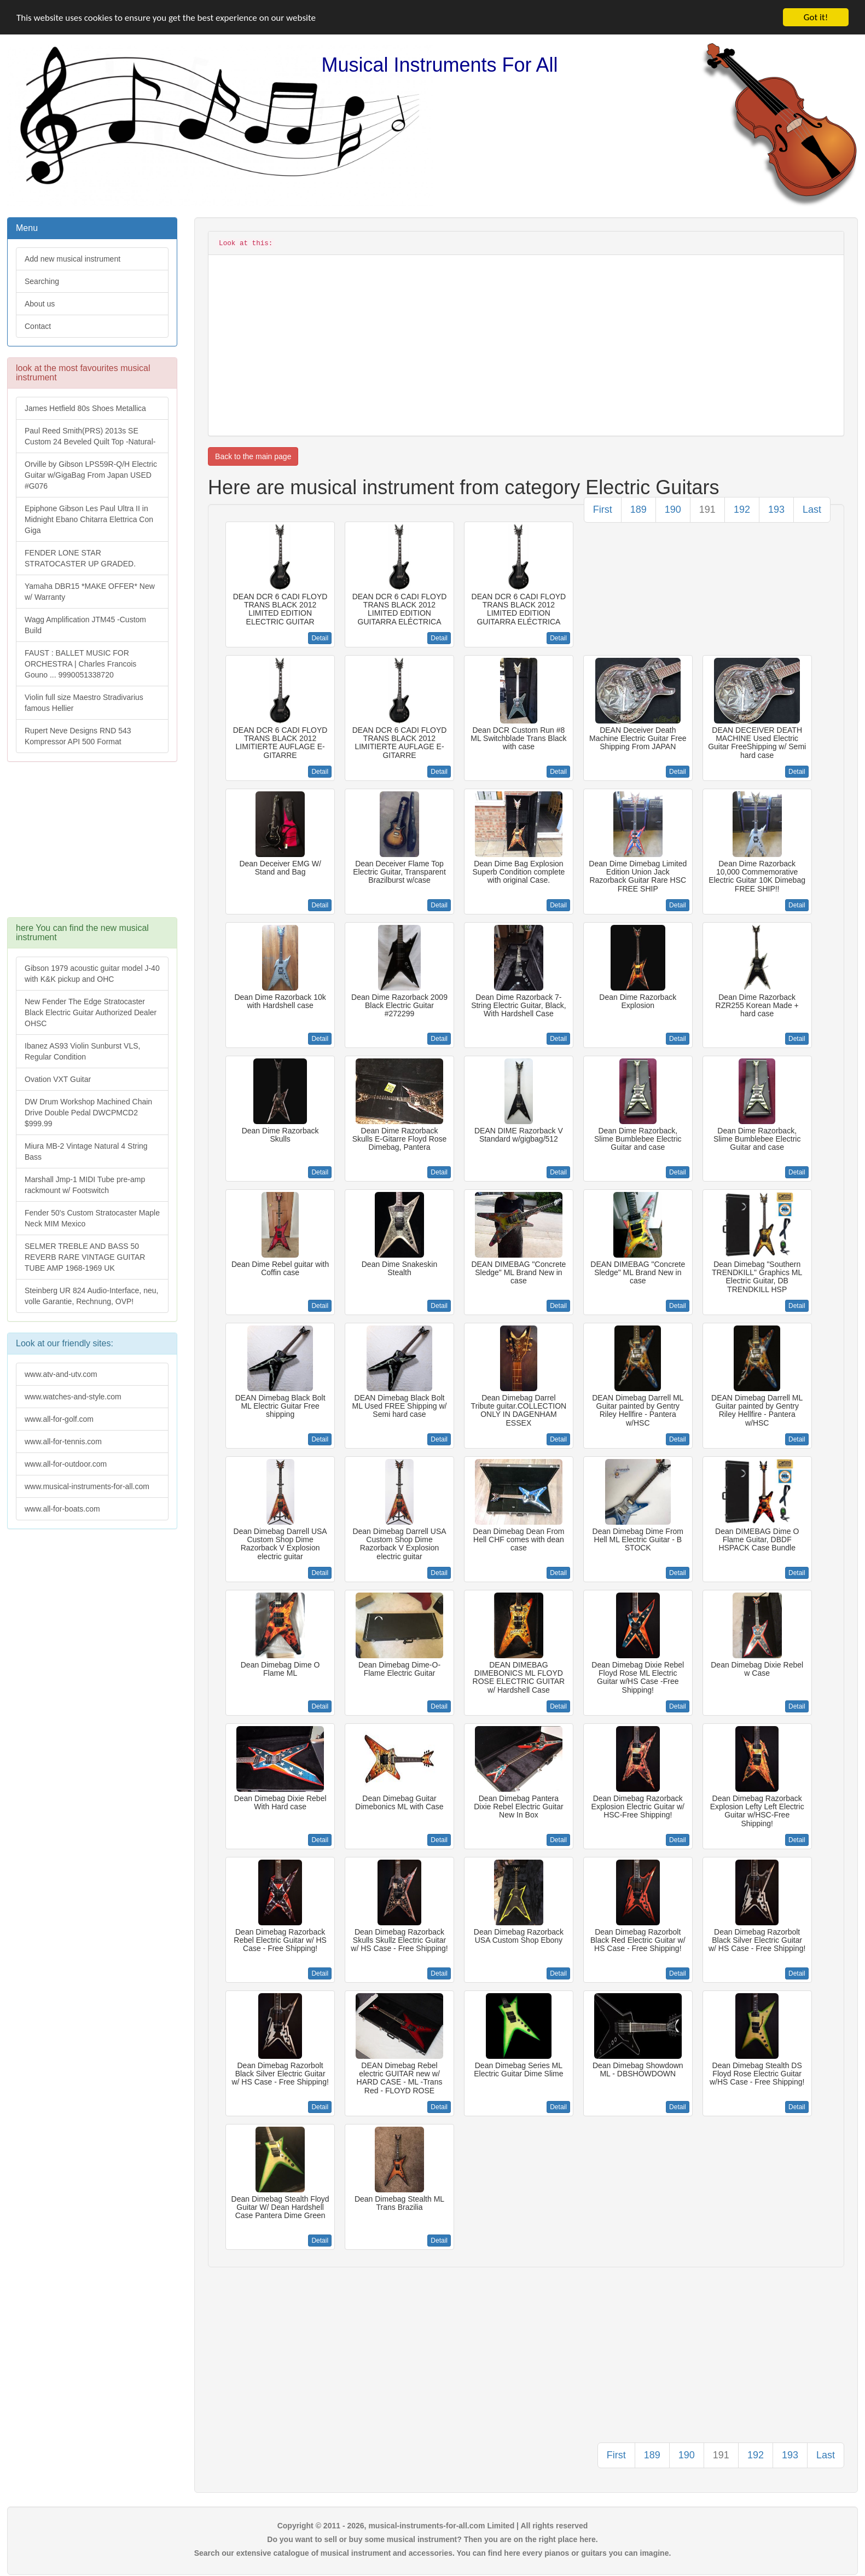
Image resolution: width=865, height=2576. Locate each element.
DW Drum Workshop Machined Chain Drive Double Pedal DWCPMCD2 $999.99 (88, 1112)
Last (812, 509)
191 (707, 509)
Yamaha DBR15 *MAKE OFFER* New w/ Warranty (90, 591)
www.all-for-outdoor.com (66, 1464)
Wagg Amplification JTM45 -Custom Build (85, 625)
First (602, 509)
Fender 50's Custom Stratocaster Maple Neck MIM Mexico (92, 1218)
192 (742, 509)
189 (638, 509)
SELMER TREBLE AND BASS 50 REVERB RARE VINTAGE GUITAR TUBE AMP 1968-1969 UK (85, 1257)
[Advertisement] (91, 845)
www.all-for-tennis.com (63, 1441)
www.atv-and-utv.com (61, 1374)
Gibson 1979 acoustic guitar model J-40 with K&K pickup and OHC (92, 973)
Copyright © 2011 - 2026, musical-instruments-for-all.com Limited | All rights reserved (432, 2525)
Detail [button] (319, 638)
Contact (38, 326)
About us (40, 303)
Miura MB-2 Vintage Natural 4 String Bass (86, 1151)
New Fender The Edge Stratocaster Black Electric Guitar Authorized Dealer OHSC (90, 1012)
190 (673, 509)
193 (776, 509)
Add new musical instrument (72, 258)
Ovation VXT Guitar (58, 1079)
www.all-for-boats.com (62, 1508)
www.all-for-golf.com (59, 1419)
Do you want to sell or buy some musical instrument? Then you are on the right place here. (432, 2539)
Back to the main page (253, 456)
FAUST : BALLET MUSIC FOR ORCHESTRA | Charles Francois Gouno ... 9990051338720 (80, 664)
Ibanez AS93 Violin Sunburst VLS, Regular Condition (82, 1051)
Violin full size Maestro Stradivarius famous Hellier (84, 703)
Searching (42, 281)
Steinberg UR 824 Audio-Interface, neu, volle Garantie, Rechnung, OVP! (91, 1296)
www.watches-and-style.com (73, 1396)
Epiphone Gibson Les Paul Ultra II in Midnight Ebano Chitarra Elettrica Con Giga (89, 519)
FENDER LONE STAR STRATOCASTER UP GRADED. (80, 558)
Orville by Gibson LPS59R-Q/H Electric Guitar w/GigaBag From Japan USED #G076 (91, 475)
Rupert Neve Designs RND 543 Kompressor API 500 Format (78, 736)
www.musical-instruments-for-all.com (87, 1486)
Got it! (816, 17)
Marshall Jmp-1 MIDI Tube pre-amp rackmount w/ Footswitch (85, 1185)
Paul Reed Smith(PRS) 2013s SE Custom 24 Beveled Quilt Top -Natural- (90, 436)
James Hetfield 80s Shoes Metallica (85, 408)
